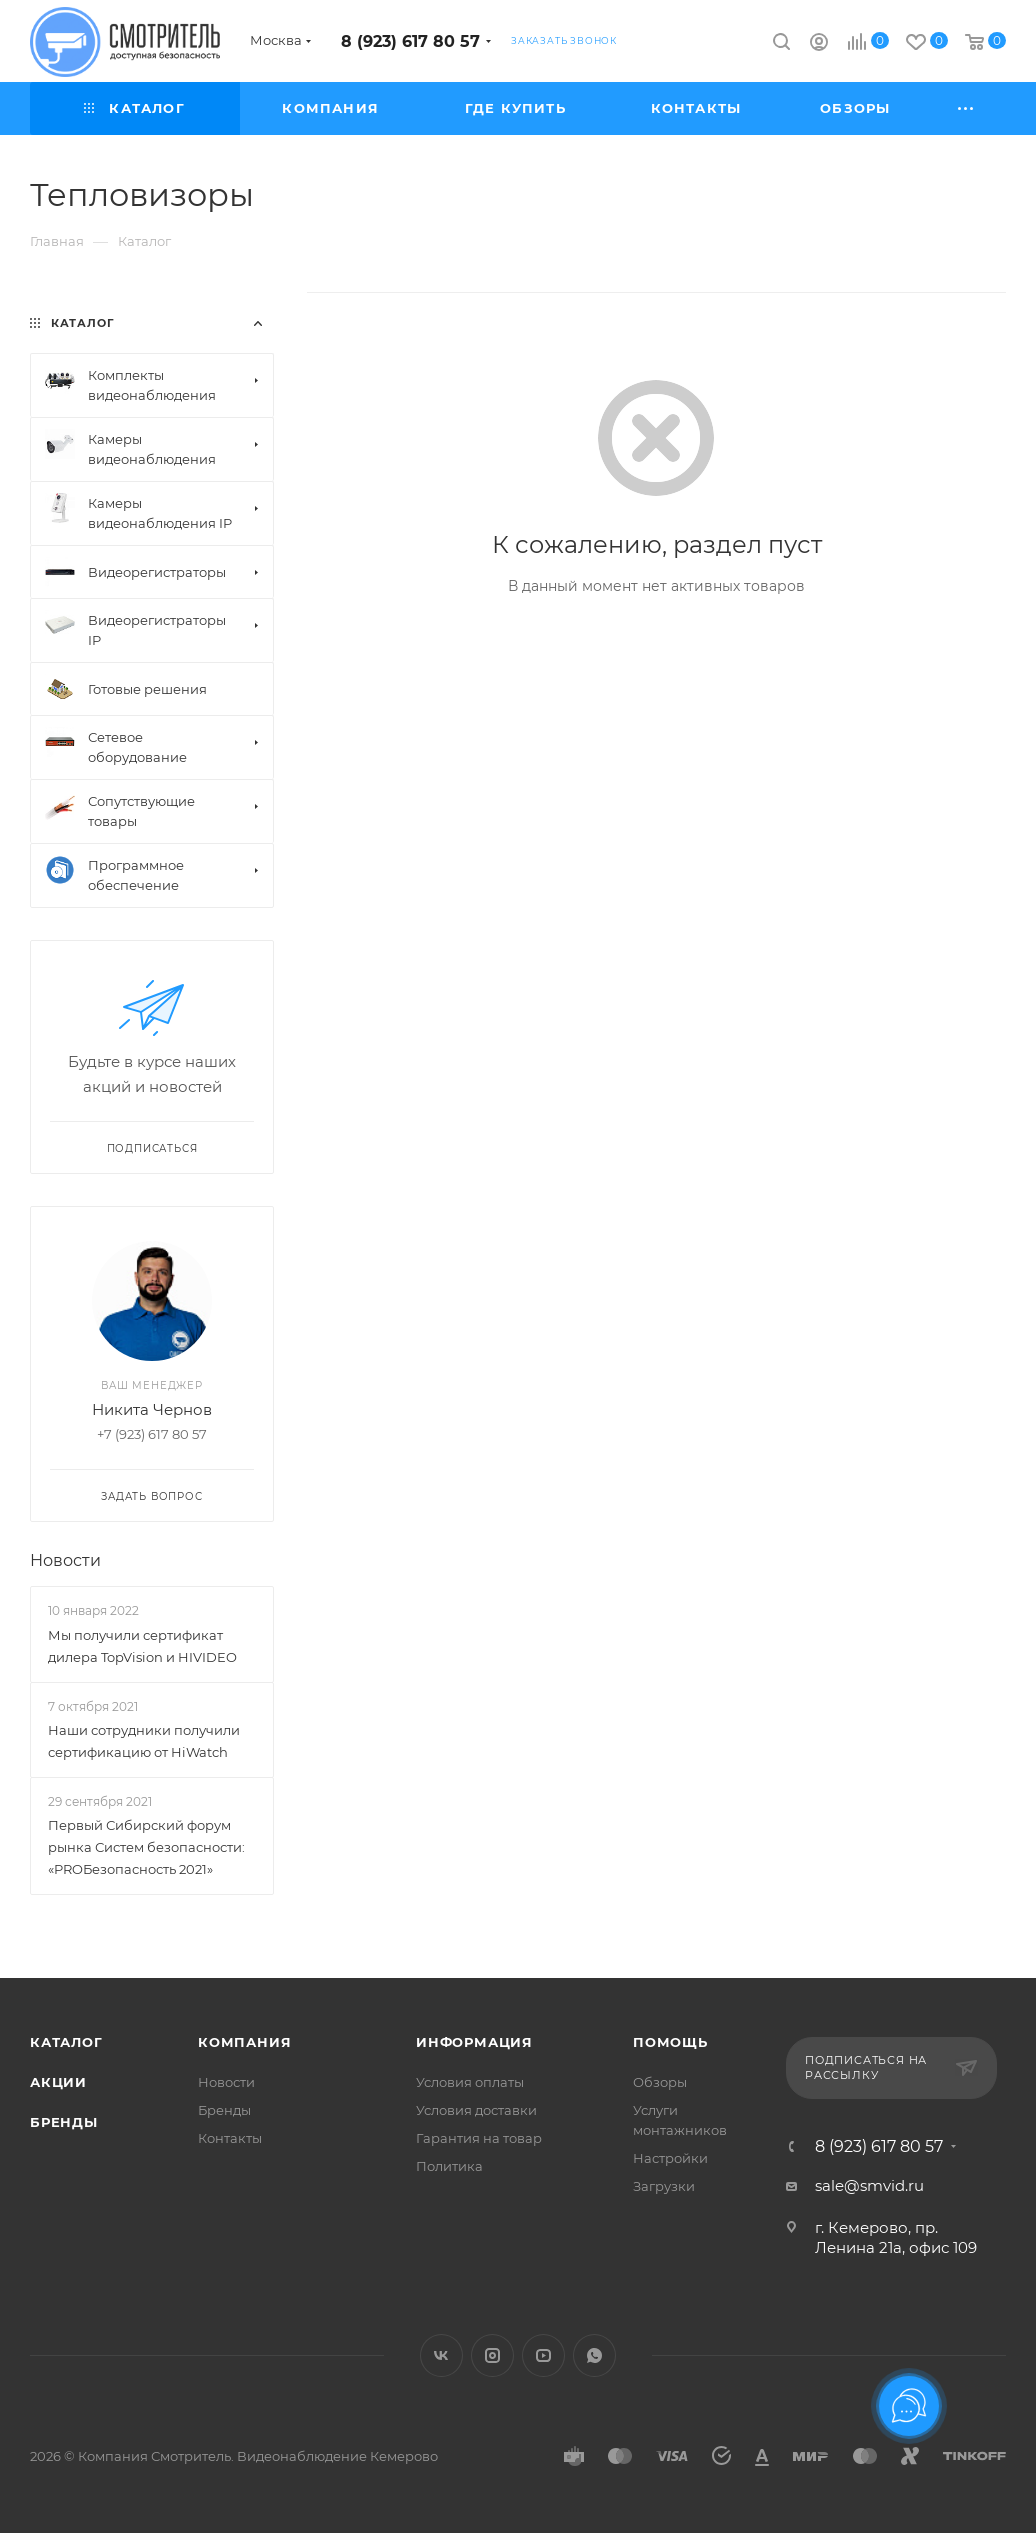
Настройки (670, 2158)
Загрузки (664, 2186)
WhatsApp (594, 2355)
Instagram (492, 2355)
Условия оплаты (470, 2082)
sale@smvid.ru (869, 2185)
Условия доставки (476, 2110)
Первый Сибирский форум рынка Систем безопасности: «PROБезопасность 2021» (146, 1847)
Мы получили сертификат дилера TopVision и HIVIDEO (142, 1646)
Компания (244, 2042)
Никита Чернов (152, 1409)
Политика (449, 2166)
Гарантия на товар (479, 2138)
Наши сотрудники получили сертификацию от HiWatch (144, 1741)
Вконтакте (441, 2355)
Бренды (64, 2122)
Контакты (230, 2138)
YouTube (543, 2355)
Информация (474, 2042)
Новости (65, 1560)
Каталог (66, 2042)
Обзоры (660, 2082)
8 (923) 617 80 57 (410, 41)
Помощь (670, 2042)
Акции (58, 2082)
